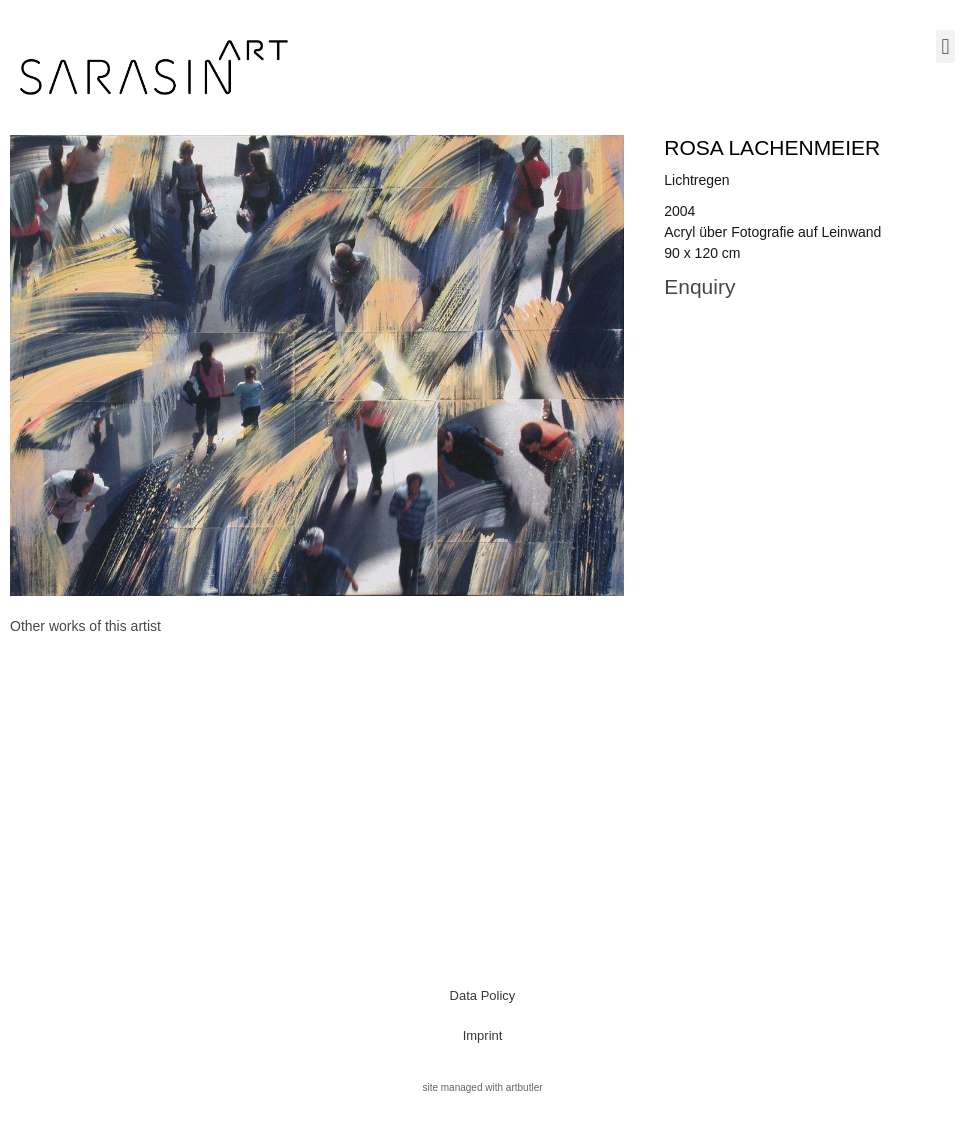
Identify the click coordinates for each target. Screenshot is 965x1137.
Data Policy (483, 995)
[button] (945, 46)
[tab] (85, 626)
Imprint (483, 1035)
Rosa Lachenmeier (772, 147)
